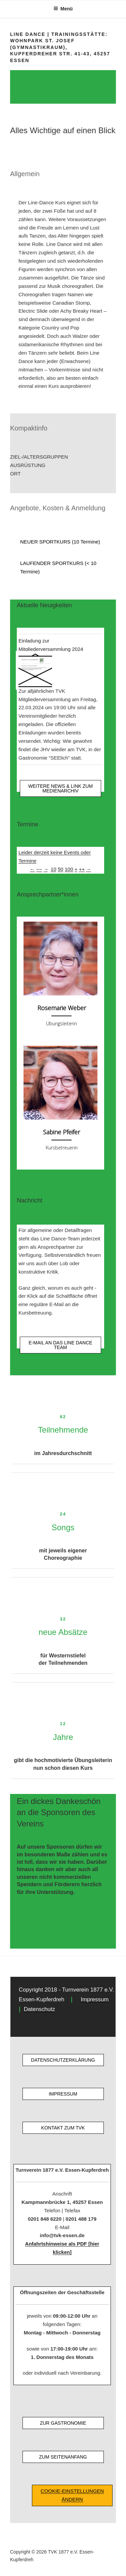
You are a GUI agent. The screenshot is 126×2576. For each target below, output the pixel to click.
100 (69, 869)
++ (82, 869)
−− (39, 869)
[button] (63, 457)
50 (61, 869)
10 (53, 869)
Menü (63, 8)
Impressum (95, 1999)
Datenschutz (39, 2009)
